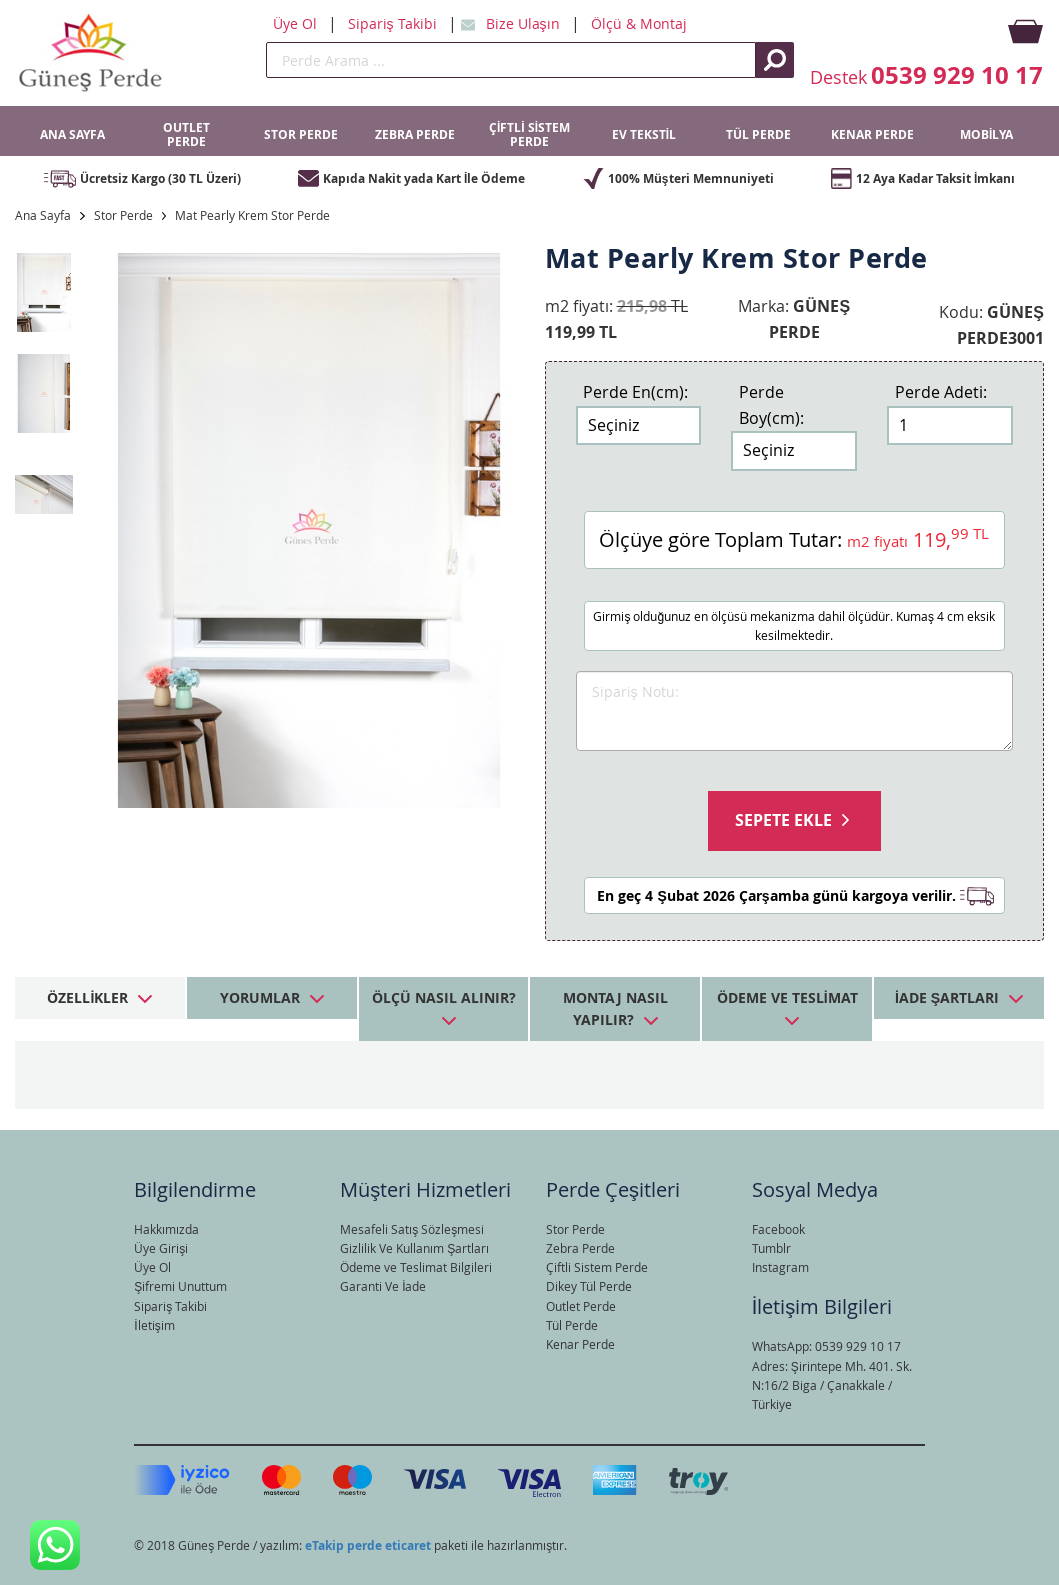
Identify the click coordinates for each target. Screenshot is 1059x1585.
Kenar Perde (580, 1344)
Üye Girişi (161, 1248)
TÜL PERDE (758, 134)
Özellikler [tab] (87, 997)
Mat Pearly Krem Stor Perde (252, 215)
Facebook (778, 1229)
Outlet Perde (581, 1306)
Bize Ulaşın (525, 23)
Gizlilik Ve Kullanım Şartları (414, 1248)
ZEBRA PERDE (415, 134)
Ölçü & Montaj (639, 23)
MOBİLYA (986, 134)
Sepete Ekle (783, 820)
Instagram (780, 1267)
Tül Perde (572, 1325)
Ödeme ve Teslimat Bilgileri (416, 1267)
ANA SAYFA (72, 134)
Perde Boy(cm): (771, 405)
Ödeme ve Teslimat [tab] (787, 997)
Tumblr (771, 1248)
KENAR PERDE (872, 134)
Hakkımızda (166, 1229)
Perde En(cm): (635, 392)
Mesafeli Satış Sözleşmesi (412, 1229)
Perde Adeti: (941, 392)
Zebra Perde (580, 1248)
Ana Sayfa (43, 215)
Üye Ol (297, 23)
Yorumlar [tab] (260, 997)
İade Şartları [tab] (947, 997)
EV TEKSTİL (644, 134)
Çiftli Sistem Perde (597, 1267)
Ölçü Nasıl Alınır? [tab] (444, 997)
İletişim (154, 1325)
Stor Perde (123, 215)
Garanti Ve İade (383, 1286)
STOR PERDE (301, 134)
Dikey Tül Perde (589, 1286)
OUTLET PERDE (186, 134)
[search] (511, 60)
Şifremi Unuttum (180, 1286)
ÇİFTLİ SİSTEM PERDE (529, 134)
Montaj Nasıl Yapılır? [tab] (615, 1008)
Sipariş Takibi (394, 23)
